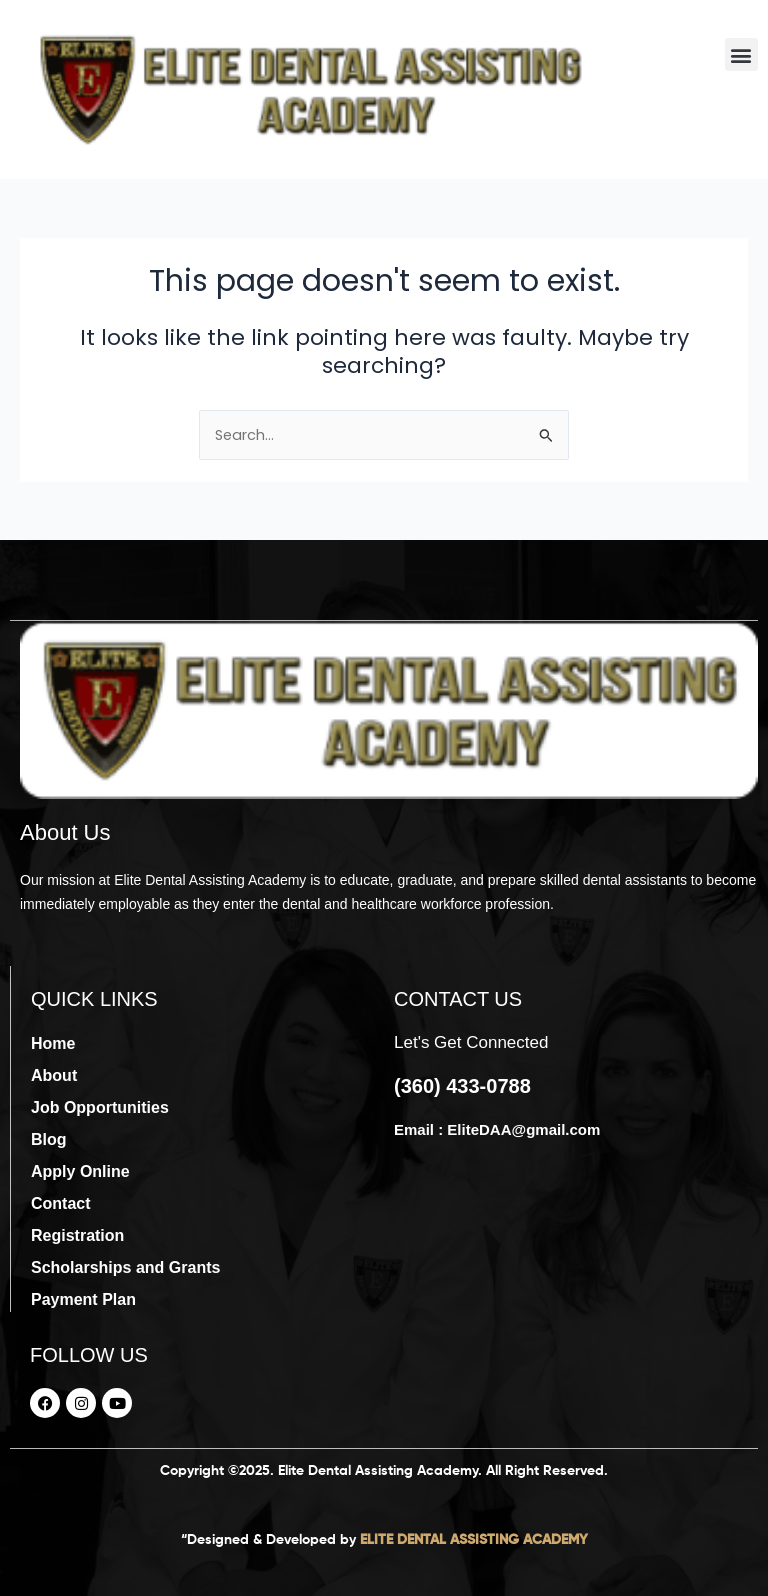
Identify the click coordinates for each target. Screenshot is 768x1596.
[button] (741, 54)
